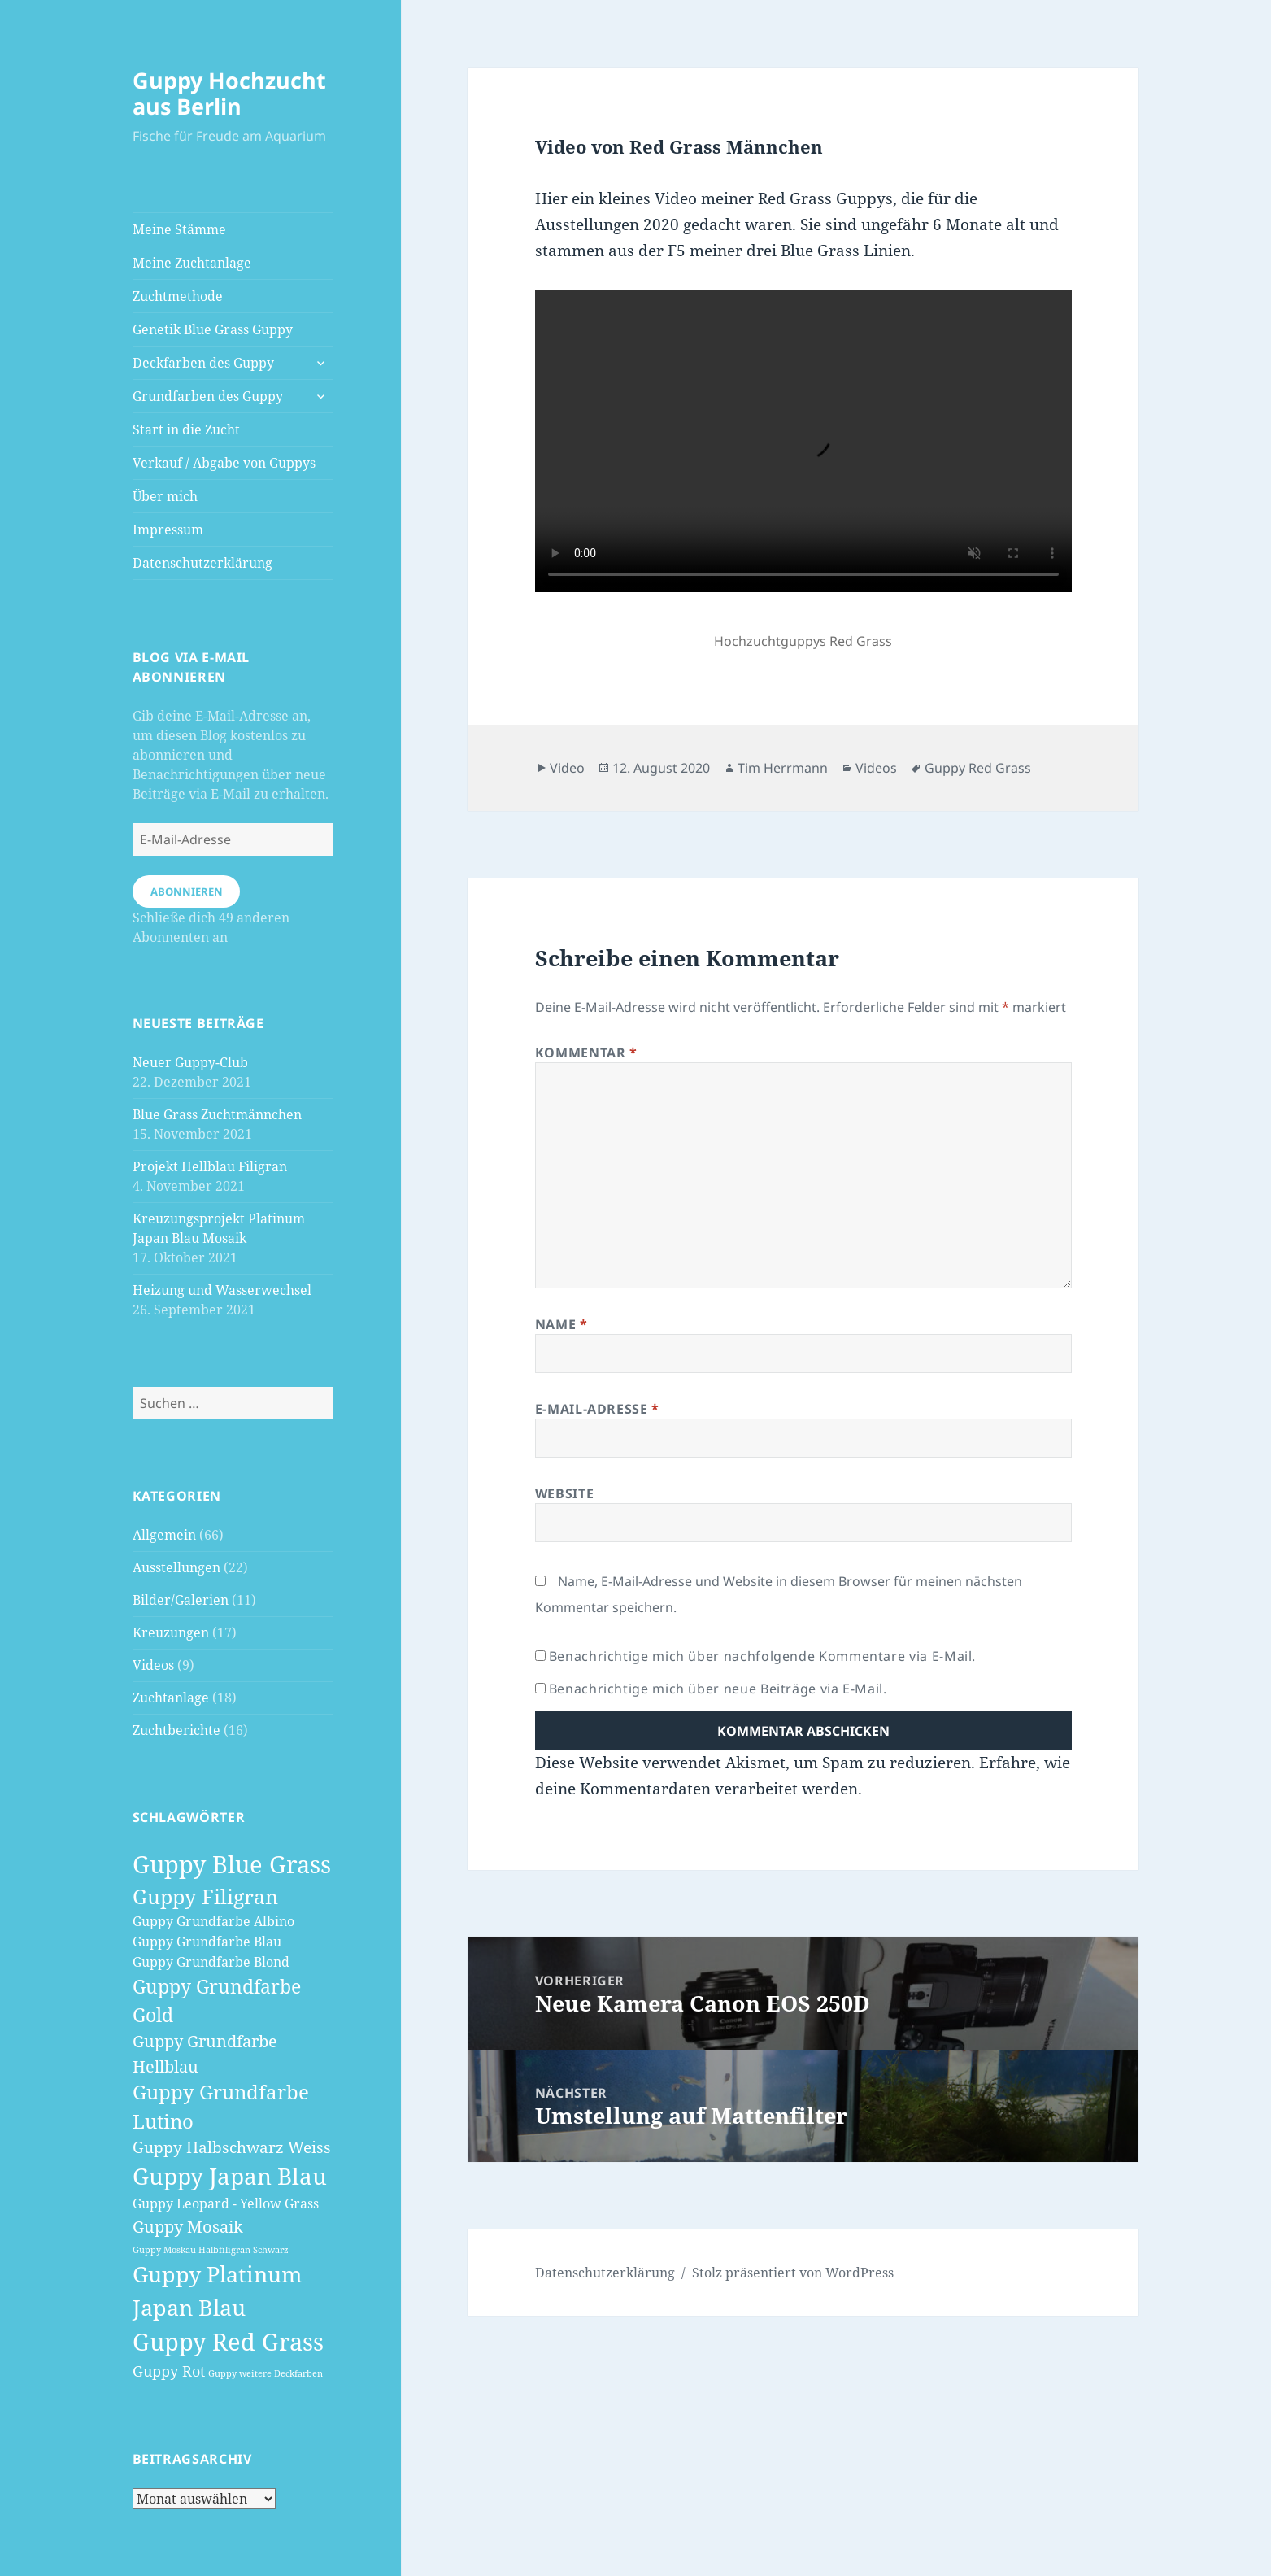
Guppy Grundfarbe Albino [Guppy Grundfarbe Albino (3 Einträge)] (213, 1921)
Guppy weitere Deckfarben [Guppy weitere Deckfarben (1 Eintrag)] (265, 2373)
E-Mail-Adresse (597, 1409)
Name (561, 1324)
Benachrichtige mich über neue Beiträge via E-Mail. (718, 1689)
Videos (153, 1665)
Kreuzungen (171, 1632)
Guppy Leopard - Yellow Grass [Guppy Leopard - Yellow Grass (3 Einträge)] (226, 2203)
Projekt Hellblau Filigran (210, 1166)
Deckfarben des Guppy (203, 363)
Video (567, 768)
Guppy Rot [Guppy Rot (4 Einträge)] (169, 2371)
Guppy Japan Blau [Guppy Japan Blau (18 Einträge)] (230, 2175)
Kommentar (586, 1052)
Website (564, 1493)
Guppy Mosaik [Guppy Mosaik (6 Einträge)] (188, 2226)
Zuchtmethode (178, 296)
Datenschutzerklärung (202, 563)
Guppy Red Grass (978, 768)
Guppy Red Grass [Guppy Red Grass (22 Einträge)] (228, 2341)
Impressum (168, 529)
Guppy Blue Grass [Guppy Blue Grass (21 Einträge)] (232, 1864)
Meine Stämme (179, 229)
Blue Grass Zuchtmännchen (217, 1114)
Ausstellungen (176, 1567)
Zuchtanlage (171, 1697)
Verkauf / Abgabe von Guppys (224, 463)
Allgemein (164, 1535)
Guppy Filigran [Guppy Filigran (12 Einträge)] (205, 1896)
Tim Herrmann (783, 768)
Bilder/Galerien (181, 1600)
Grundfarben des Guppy (208, 396)
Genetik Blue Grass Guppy (213, 329)
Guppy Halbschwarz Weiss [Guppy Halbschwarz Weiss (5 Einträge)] (232, 2147)
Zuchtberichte (176, 1730)
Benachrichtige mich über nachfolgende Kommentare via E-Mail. (762, 1656)
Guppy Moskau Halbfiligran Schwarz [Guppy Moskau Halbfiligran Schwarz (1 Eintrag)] (211, 2250)
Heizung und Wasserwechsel (222, 1290)
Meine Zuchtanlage (192, 263)
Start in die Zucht (186, 429)
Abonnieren (186, 891)
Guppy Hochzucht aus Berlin (229, 93)
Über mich (165, 496)
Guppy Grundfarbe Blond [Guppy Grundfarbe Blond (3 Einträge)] (211, 1962)
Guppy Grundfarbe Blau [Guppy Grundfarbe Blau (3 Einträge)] (207, 1942)
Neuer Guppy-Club (190, 1062)
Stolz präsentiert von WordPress (793, 2273)
